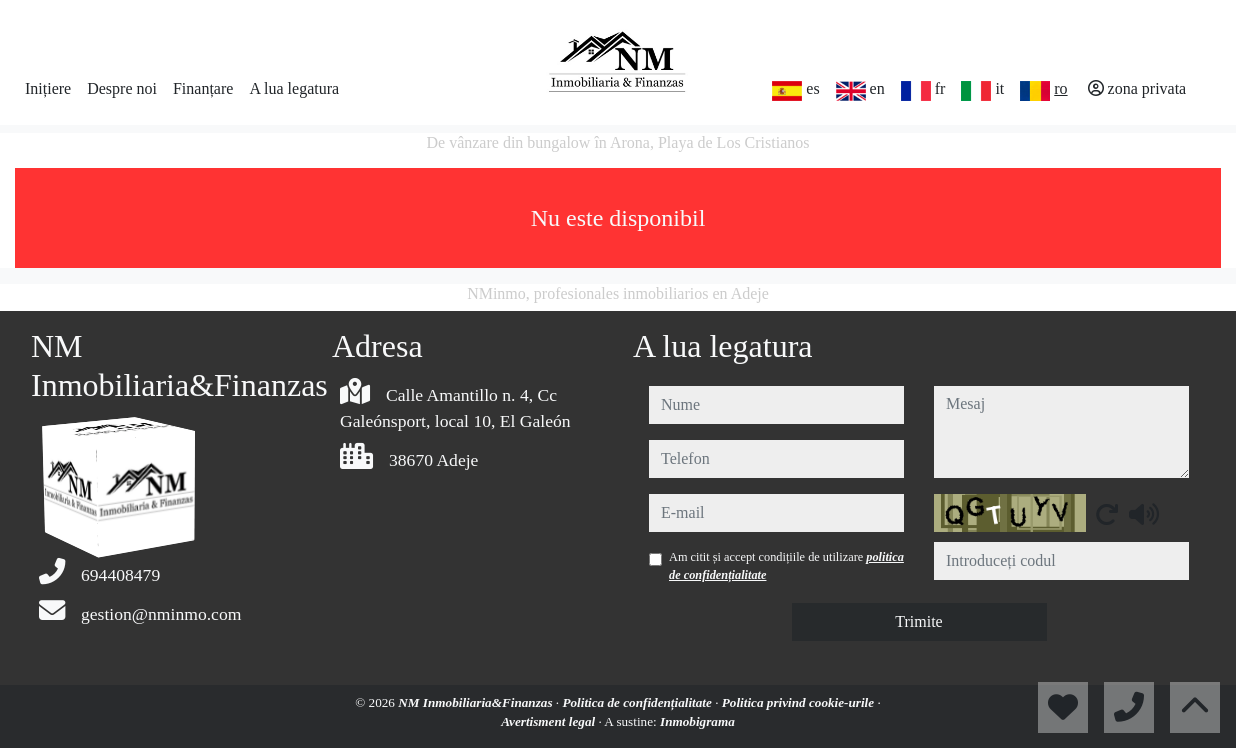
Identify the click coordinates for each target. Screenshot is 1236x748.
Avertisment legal (549, 721)
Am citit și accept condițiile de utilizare (786, 566)
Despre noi (122, 88)
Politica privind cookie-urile (800, 702)
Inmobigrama (697, 721)
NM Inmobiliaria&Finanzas (477, 702)
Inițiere (48, 88)
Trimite (918, 621)
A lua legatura (294, 88)
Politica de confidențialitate (638, 702)
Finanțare (203, 88)
